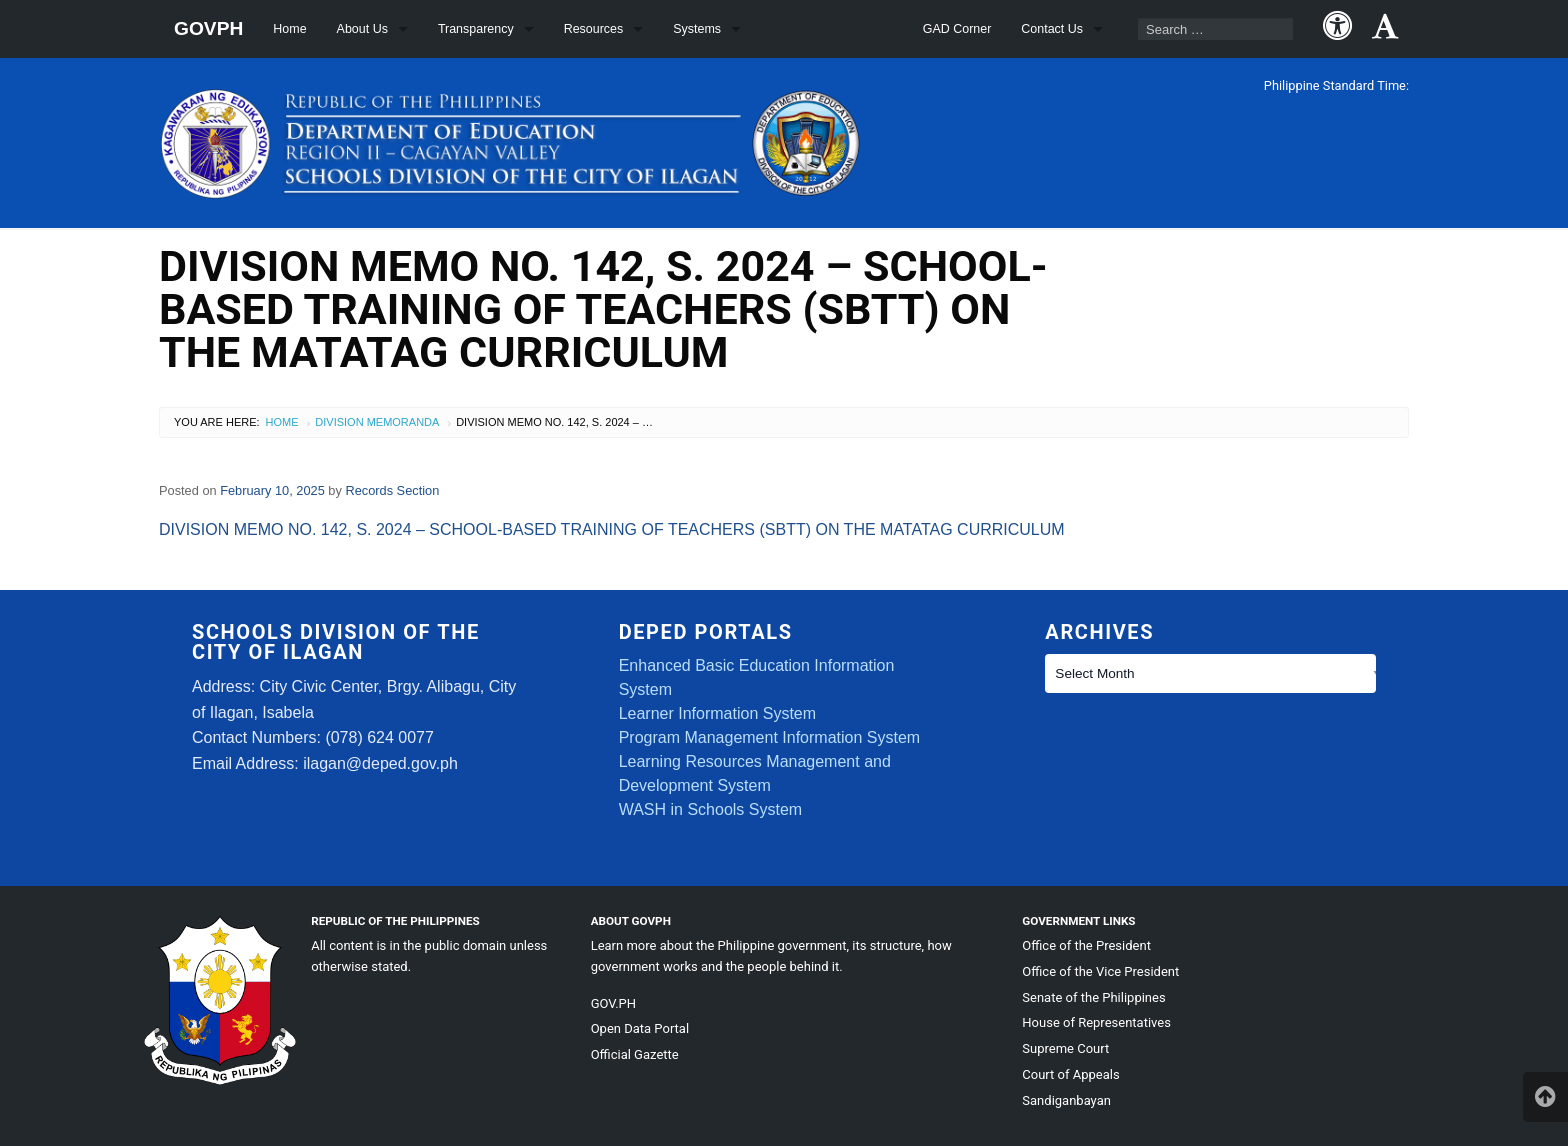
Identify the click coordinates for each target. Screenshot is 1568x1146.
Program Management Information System (769, 737)
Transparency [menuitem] (476, 29)
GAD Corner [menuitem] (957, 29)
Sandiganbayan (1066, 1100)
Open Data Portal (640, 1028)
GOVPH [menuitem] (208, 28)
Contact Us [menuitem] (1052, 29)
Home (282, 422)
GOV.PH (613, 1003)
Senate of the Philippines (1093, 997)
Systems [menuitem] (697, 29)
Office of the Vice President (1100, 971)
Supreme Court (1065, 1048)
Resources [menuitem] (594, 29)
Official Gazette (635, 1054)
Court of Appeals (1070, 1074)
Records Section (392, 490)
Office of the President (1086, 945)
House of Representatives (1096, 1022)
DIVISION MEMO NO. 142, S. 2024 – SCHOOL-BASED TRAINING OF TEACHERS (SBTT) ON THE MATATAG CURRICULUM (612, 529)
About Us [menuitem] (362, 29)
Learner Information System (717, 713)
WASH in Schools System (710, 809)
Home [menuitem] (289, 29)
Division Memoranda (377, 422)
